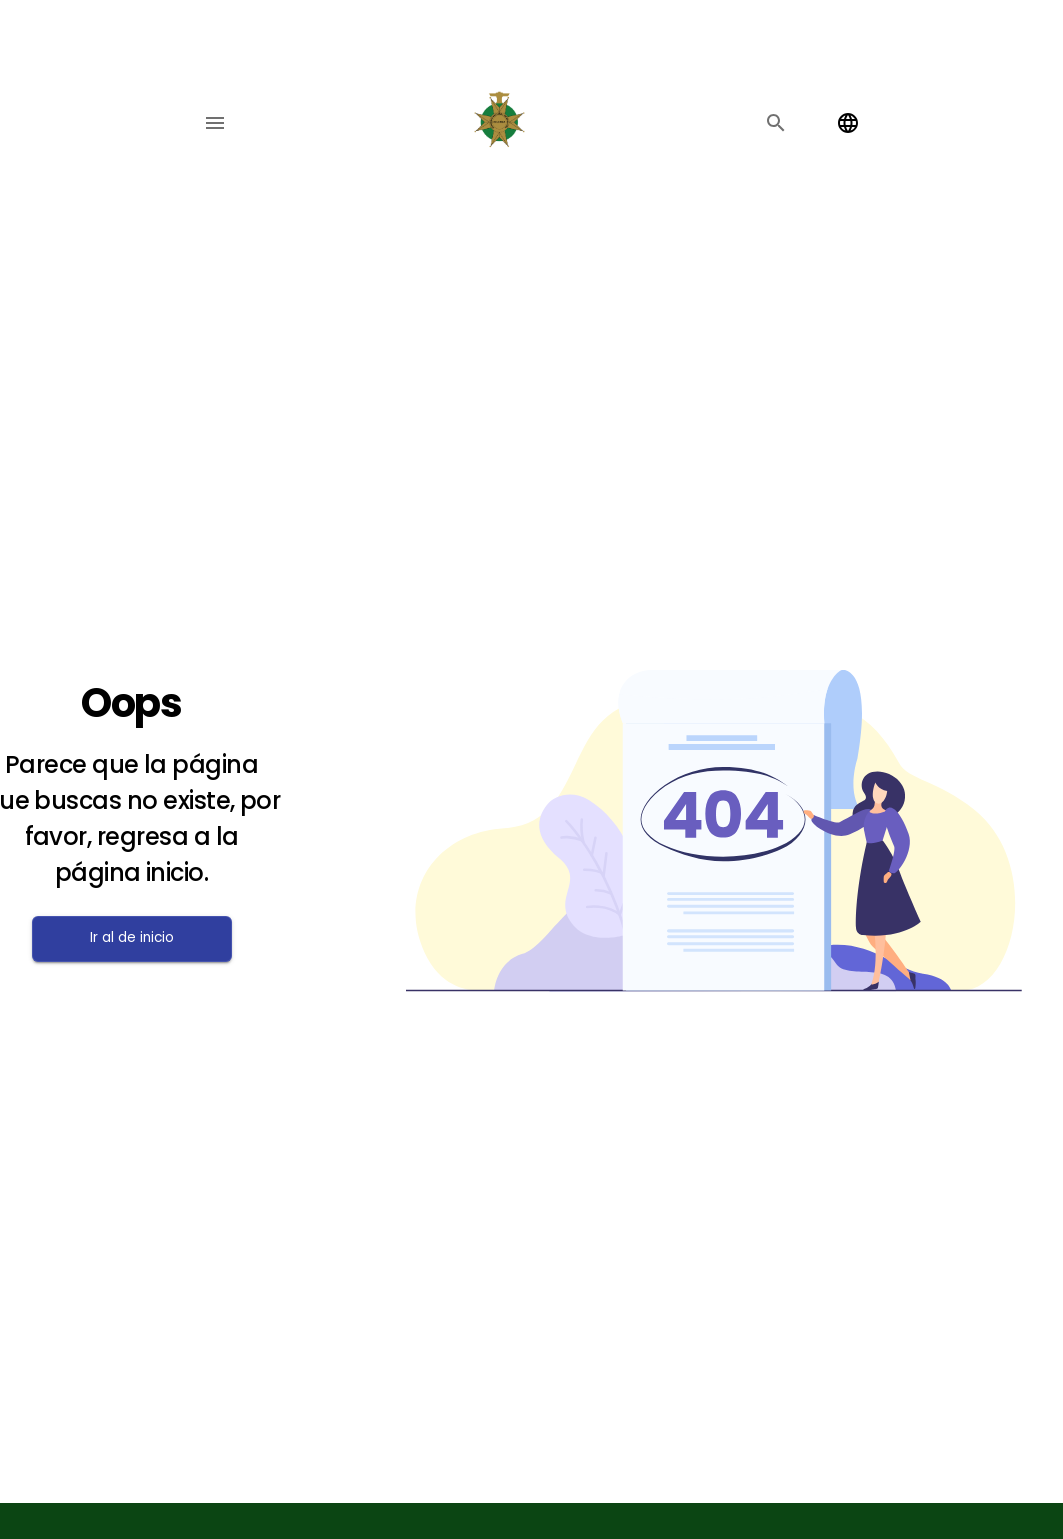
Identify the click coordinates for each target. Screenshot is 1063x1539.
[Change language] (848, 123)
